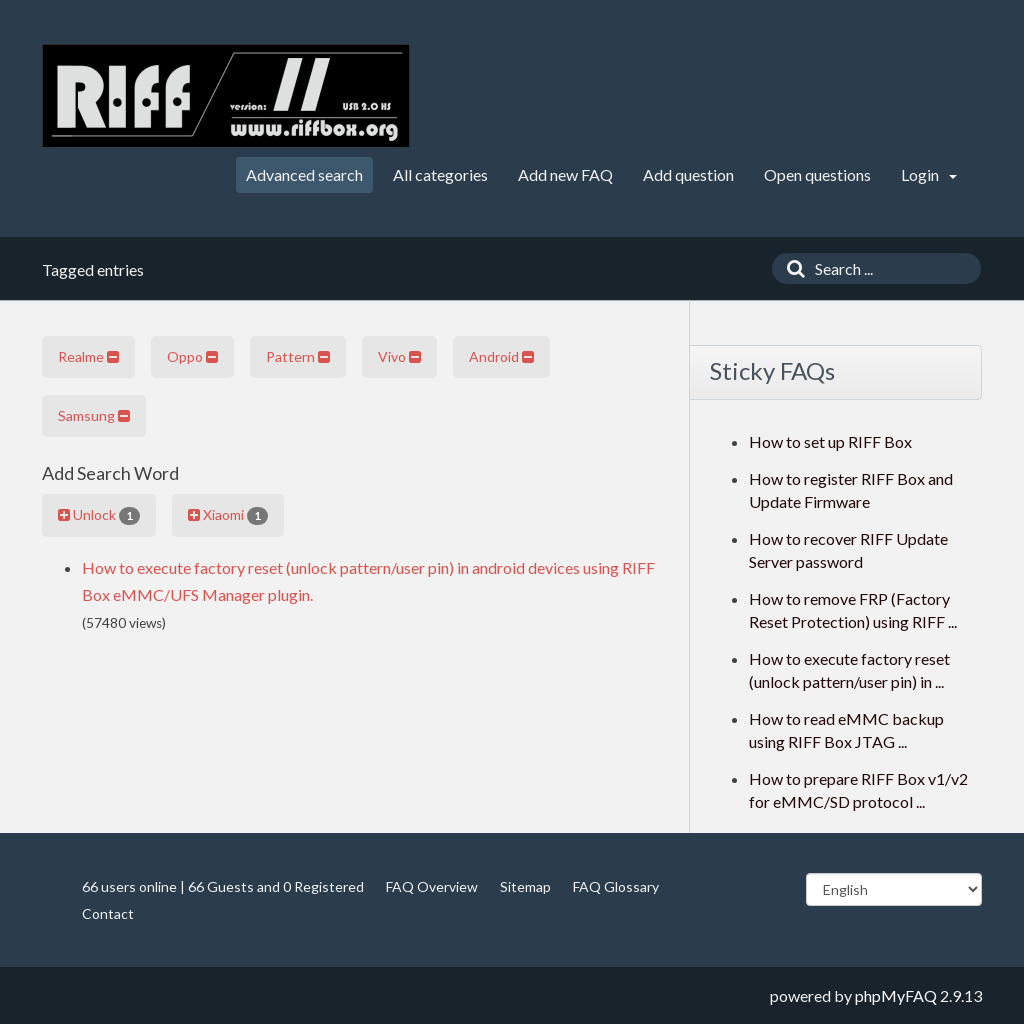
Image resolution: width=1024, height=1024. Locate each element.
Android (501, 356)
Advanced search (304, 174)
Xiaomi (228, 515)
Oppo (192, 356)
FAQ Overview (432, 886)
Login (929, 174)
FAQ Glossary (616, 886)
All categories (440, 174)
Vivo (399, 356)
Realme (88, 356)
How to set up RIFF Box (830, 441)
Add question (688, 174)
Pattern (298, 356)
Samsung (94, 415)
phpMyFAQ (896, 995)
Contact (108, 913)
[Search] (791, 268)
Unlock (99, 515)
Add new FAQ (565, 174)
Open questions (817, 174)
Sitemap (525, 886)
